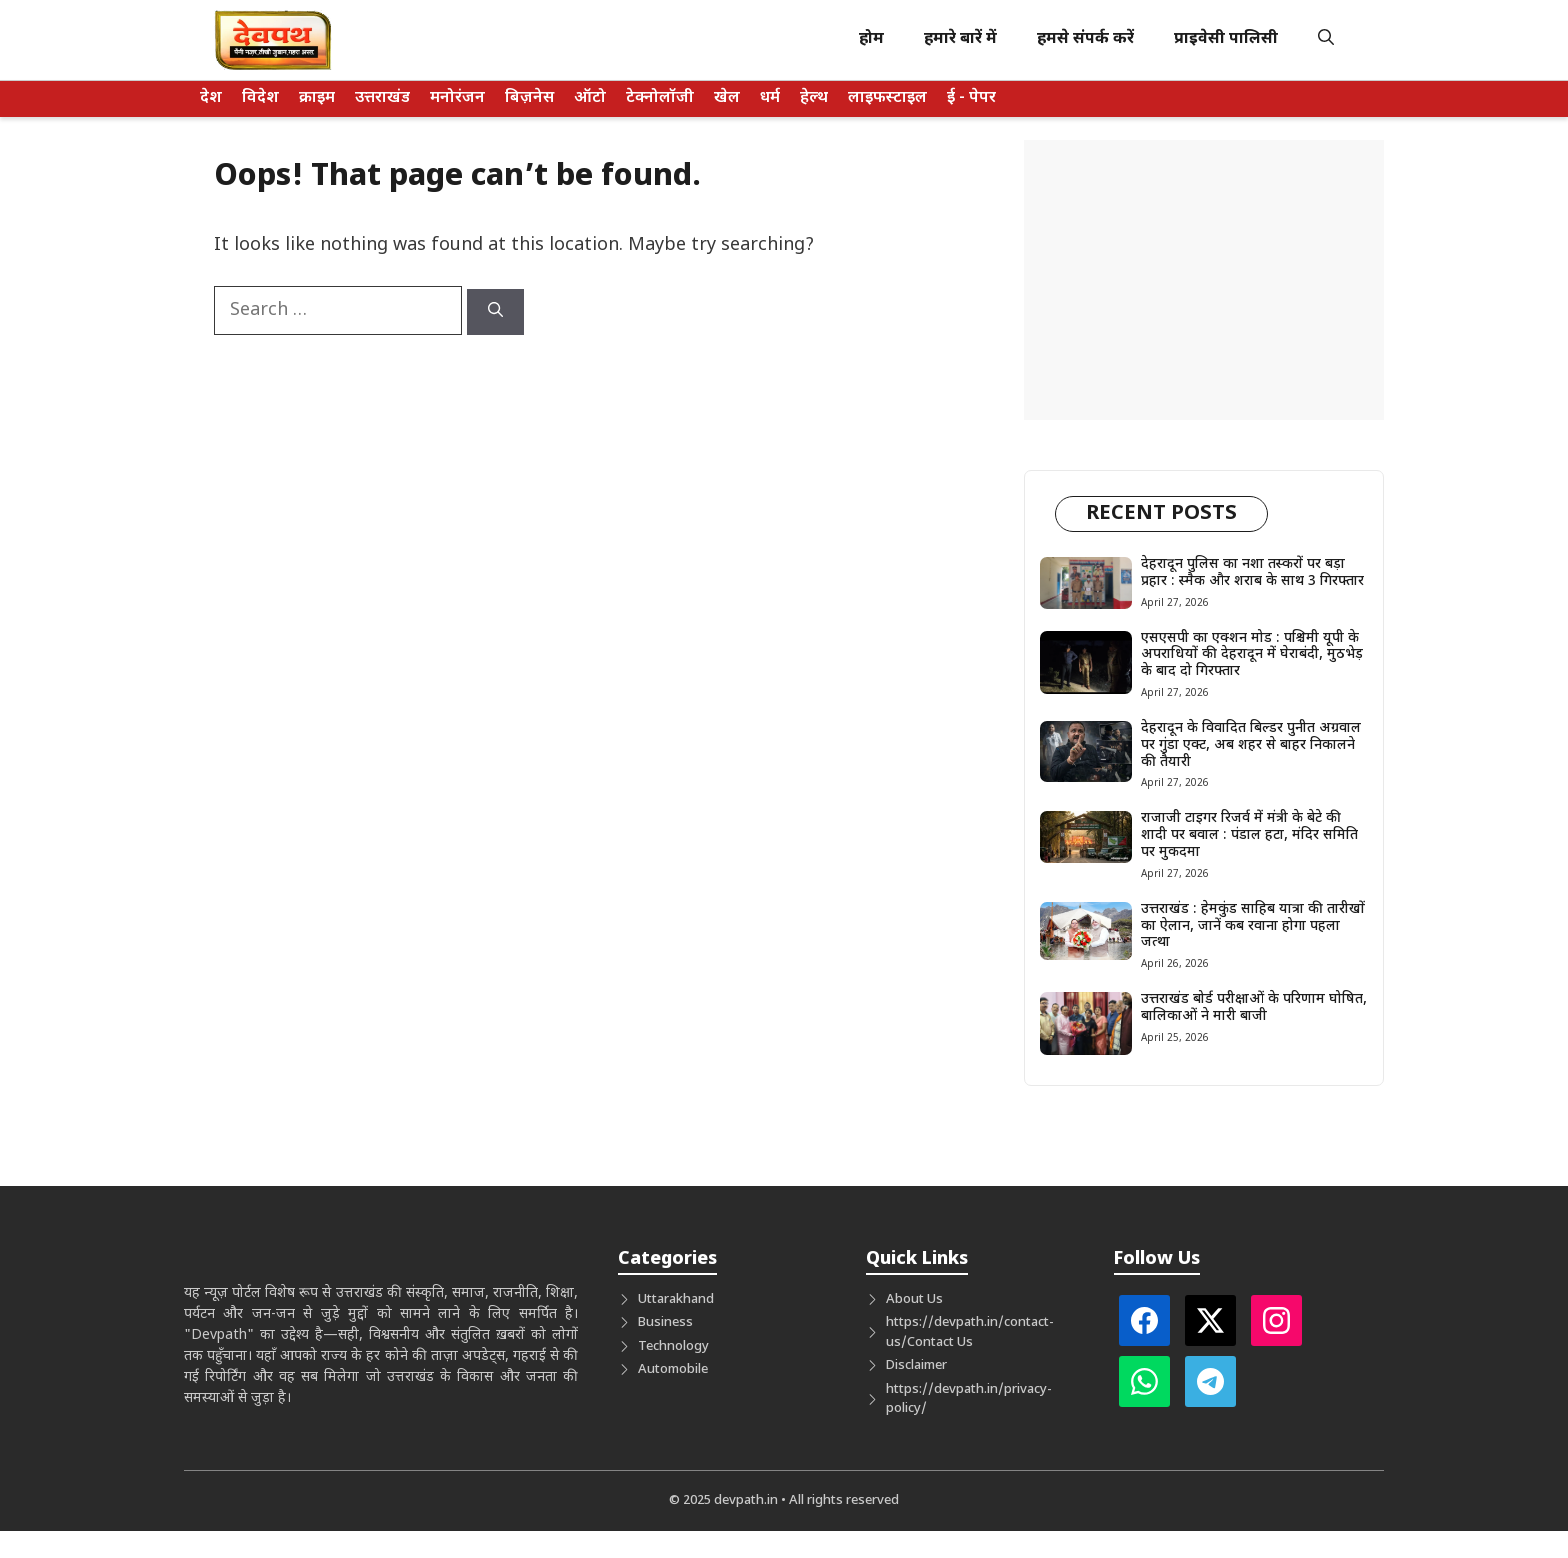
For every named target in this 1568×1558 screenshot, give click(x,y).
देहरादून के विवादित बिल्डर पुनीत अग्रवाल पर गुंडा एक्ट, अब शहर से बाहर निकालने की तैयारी (1251, 745)
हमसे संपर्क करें (1085, 39)
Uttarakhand (676, 1299)
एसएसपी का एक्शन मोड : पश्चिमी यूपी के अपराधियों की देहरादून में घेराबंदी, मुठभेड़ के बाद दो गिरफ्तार (1252, 655)
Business (665, 1322)
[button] (1326, 40)
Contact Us (940, 1342)
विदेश (260, 98)
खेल (727, 98)
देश (211, 98)
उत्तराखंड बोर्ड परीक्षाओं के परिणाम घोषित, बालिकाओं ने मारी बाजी (1254, 1008)
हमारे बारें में (960, 39)
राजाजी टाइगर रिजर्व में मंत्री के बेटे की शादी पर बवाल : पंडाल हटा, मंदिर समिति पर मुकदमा (1249, 835)
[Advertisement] (1204, 280)
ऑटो (590, 98)
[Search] (495, 312)
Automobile (673, 1369)
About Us (914, 1299)
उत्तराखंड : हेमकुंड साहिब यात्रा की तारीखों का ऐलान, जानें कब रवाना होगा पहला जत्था (1253, 926)
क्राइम (317, 98)
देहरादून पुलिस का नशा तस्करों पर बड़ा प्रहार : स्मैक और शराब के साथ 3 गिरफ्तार (1252, 573)
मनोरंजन (457, 98)
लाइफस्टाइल (887, 98)
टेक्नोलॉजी (660, 98)
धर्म (770, 98)
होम (871, 39)
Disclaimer (916, 1365)
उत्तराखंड (382, 98)
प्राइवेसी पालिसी (1226, 39)
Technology (673, 1346)
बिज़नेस (529, 98)
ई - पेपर (971, 98)
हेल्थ (814, 98)
